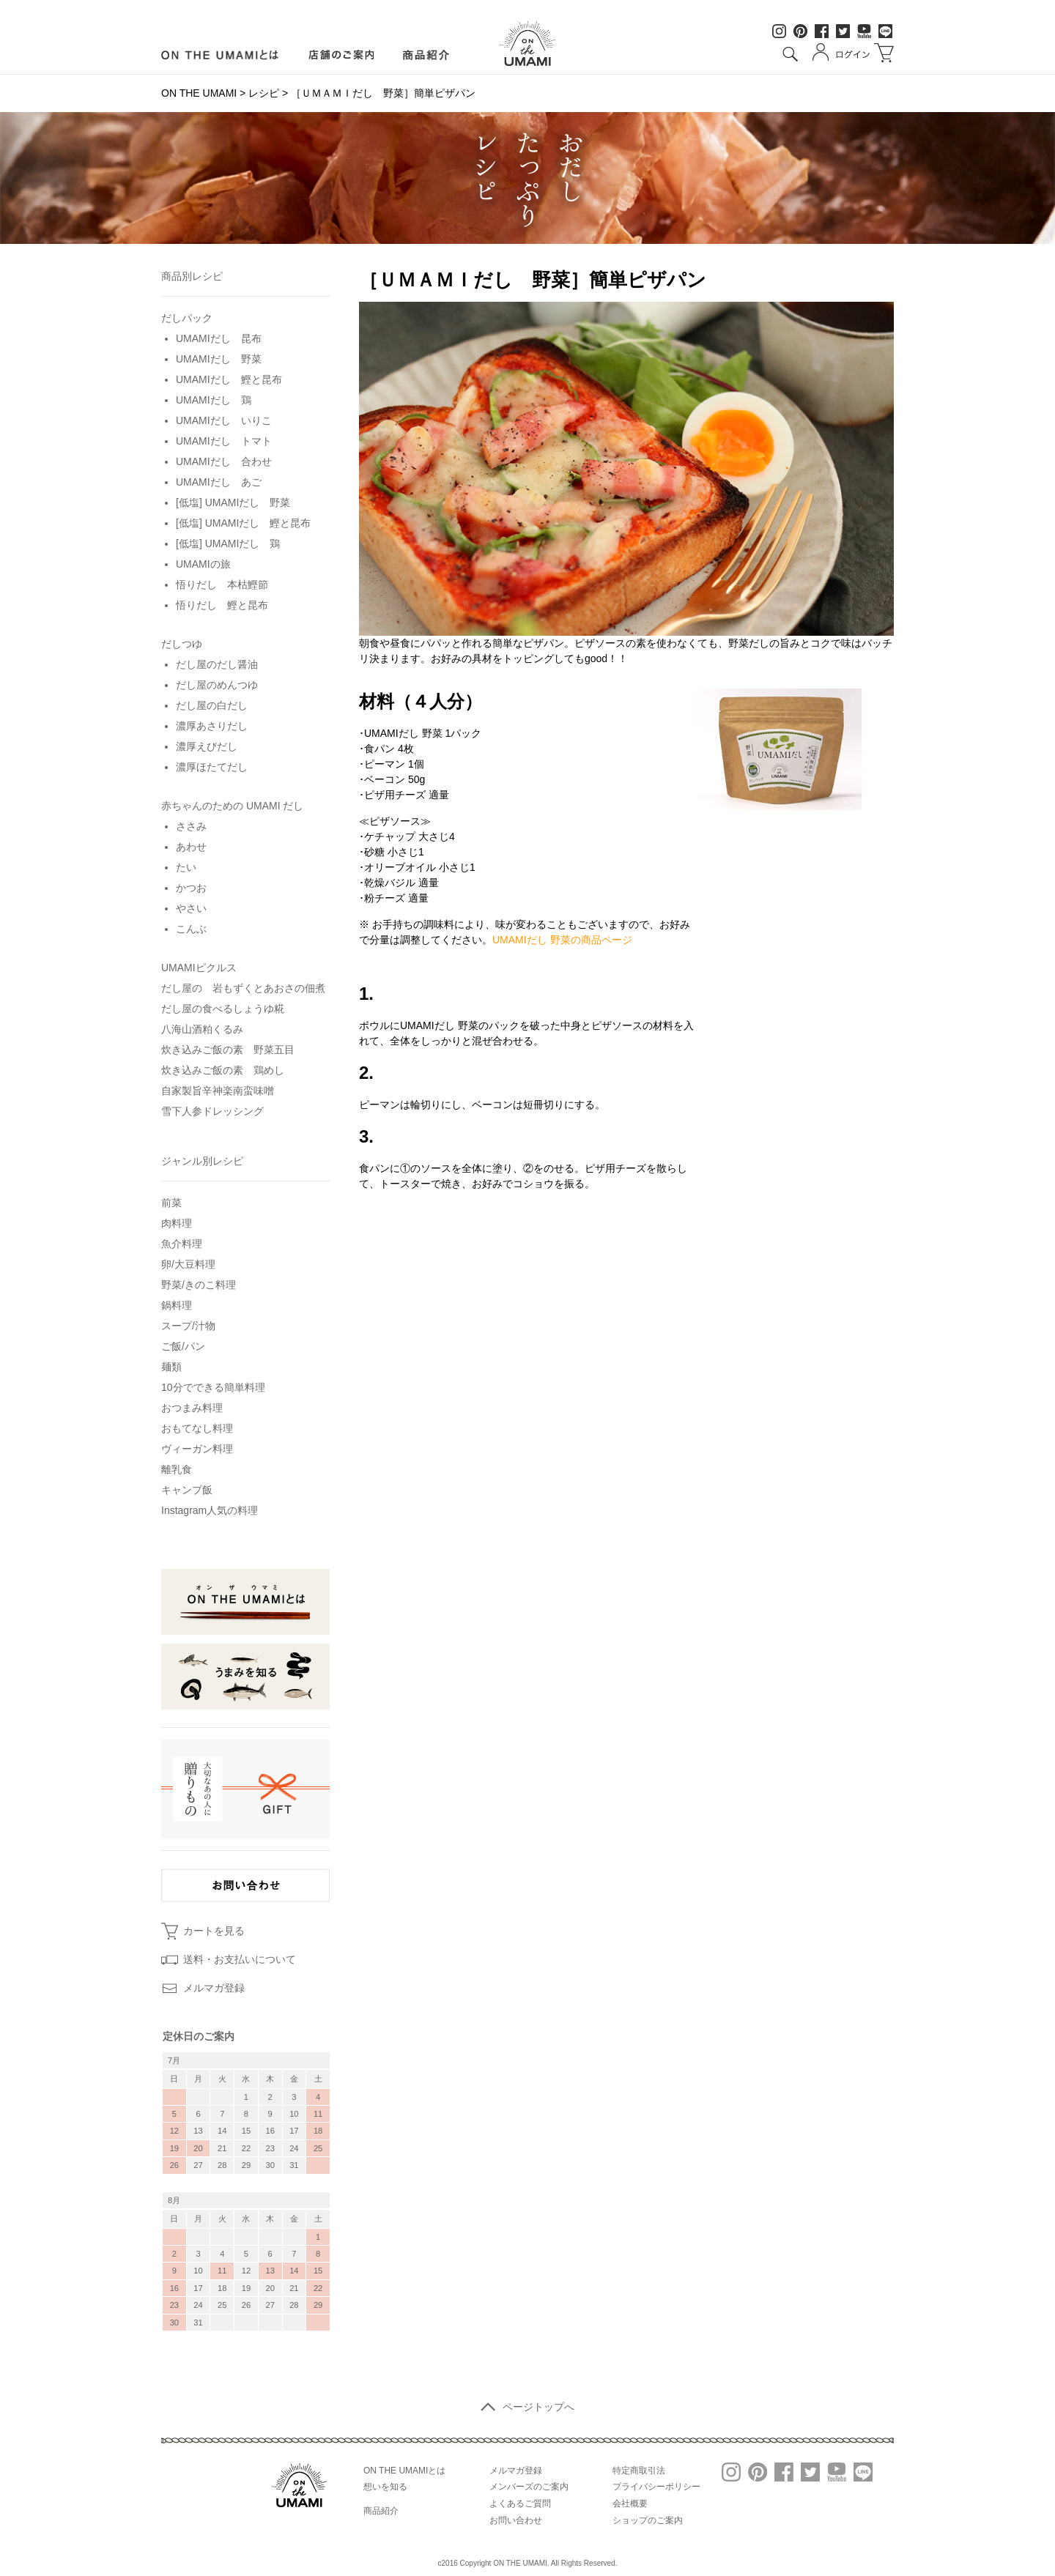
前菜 (171, 1203)
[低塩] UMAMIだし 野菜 (233, 502)
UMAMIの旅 (203, 564)
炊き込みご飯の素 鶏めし (222, 1070)
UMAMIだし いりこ (224, 420)
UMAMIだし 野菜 (219, 359)
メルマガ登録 (214, 1988)
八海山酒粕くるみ (202, 1029)
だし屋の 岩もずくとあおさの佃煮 (243, 988)
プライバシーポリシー (656, 2487)
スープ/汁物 (188, 1326)
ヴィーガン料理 (197, 1449)
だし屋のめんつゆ (217, 685)
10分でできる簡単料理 (213, 1387)
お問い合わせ (515, 2520)
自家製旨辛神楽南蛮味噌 (217, 1090)
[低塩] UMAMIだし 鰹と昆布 (243, 523)
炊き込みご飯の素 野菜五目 (228, 1049)
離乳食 (176, 1469)
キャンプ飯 (186, 1490)
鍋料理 (176, 1305)
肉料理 (176, 1223)
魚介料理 (181, 1244)
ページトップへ (527, 2407)
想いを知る (385, 2487)
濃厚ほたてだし (212, 767)
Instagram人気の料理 (209, 1510)
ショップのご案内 (647, 2520)
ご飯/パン (183, 1346)
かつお (191, 888)
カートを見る (214, 1931)
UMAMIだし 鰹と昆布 (229, 379)
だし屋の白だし (212, 705)
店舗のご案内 (341, 55)
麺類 (171, 1367)
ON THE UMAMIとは (404, 2470)
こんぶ (191, 929)
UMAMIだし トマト (224, 441)
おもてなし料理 (197, 1428)
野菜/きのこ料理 (198, 1285)
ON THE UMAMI (199, 93)
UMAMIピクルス (199, 967)
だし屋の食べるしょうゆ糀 (222, 1008)
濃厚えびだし (206, 746)
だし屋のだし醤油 (217, 664)
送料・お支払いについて (239, 1959)
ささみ (191, 826)
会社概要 (630, 2503)
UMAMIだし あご (219, 482)
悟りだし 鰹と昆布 (222, 605)
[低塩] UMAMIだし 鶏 (228, 543)
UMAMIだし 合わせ (224, 461)
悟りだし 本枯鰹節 (222, 584)
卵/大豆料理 (188, 1264)
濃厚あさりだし (212, 726)
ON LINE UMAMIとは (220, 55)
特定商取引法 (638, 2470)
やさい (191, 908)
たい (186, 867)
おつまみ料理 (192, 1408)
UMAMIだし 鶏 (213, 400)
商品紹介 (427, 55)
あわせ (191, 847)
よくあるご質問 (520, 2503)
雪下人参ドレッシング (212, 1111)
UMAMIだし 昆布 (219, 338)
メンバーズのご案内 (529, 2487)
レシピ (263, 93)
